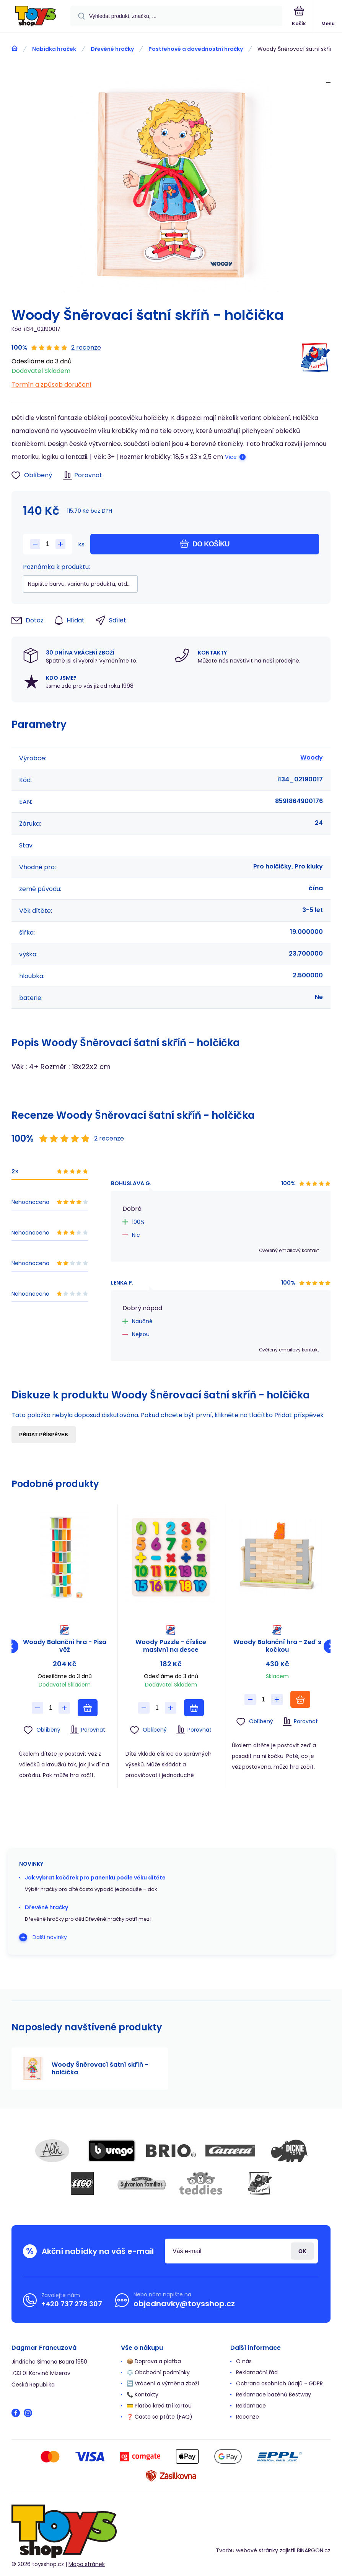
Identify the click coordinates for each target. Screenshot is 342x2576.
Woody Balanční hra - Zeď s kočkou (277, 1646)
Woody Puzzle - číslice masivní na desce (170, 1646)
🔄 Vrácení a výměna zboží (163, 2383)
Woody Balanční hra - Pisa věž (64, 1646)
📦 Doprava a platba (154, 2361)
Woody (311, 757)
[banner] (35, 17)
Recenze (247, 2416)
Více (231, 457)
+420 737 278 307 (71, 2304)
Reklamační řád (257, 2372)
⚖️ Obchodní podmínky (158, 2372)
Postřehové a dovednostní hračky (195, 49)
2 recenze (86, 347)
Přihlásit (302, 2251)
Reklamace (251, 2405)
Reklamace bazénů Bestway (273, 2394)
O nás (244, 2361)
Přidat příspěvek (43, 1434)
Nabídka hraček (54, 49)
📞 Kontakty (142, 2394)
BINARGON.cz (314, 2550)
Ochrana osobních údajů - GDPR (279, 2383)
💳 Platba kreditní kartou (159, 2405)
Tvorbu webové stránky (247, 2550)
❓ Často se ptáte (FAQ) (159, 2416)
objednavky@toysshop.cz (184, 2303)
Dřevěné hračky (112, 49)
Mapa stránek (86, 2564)
